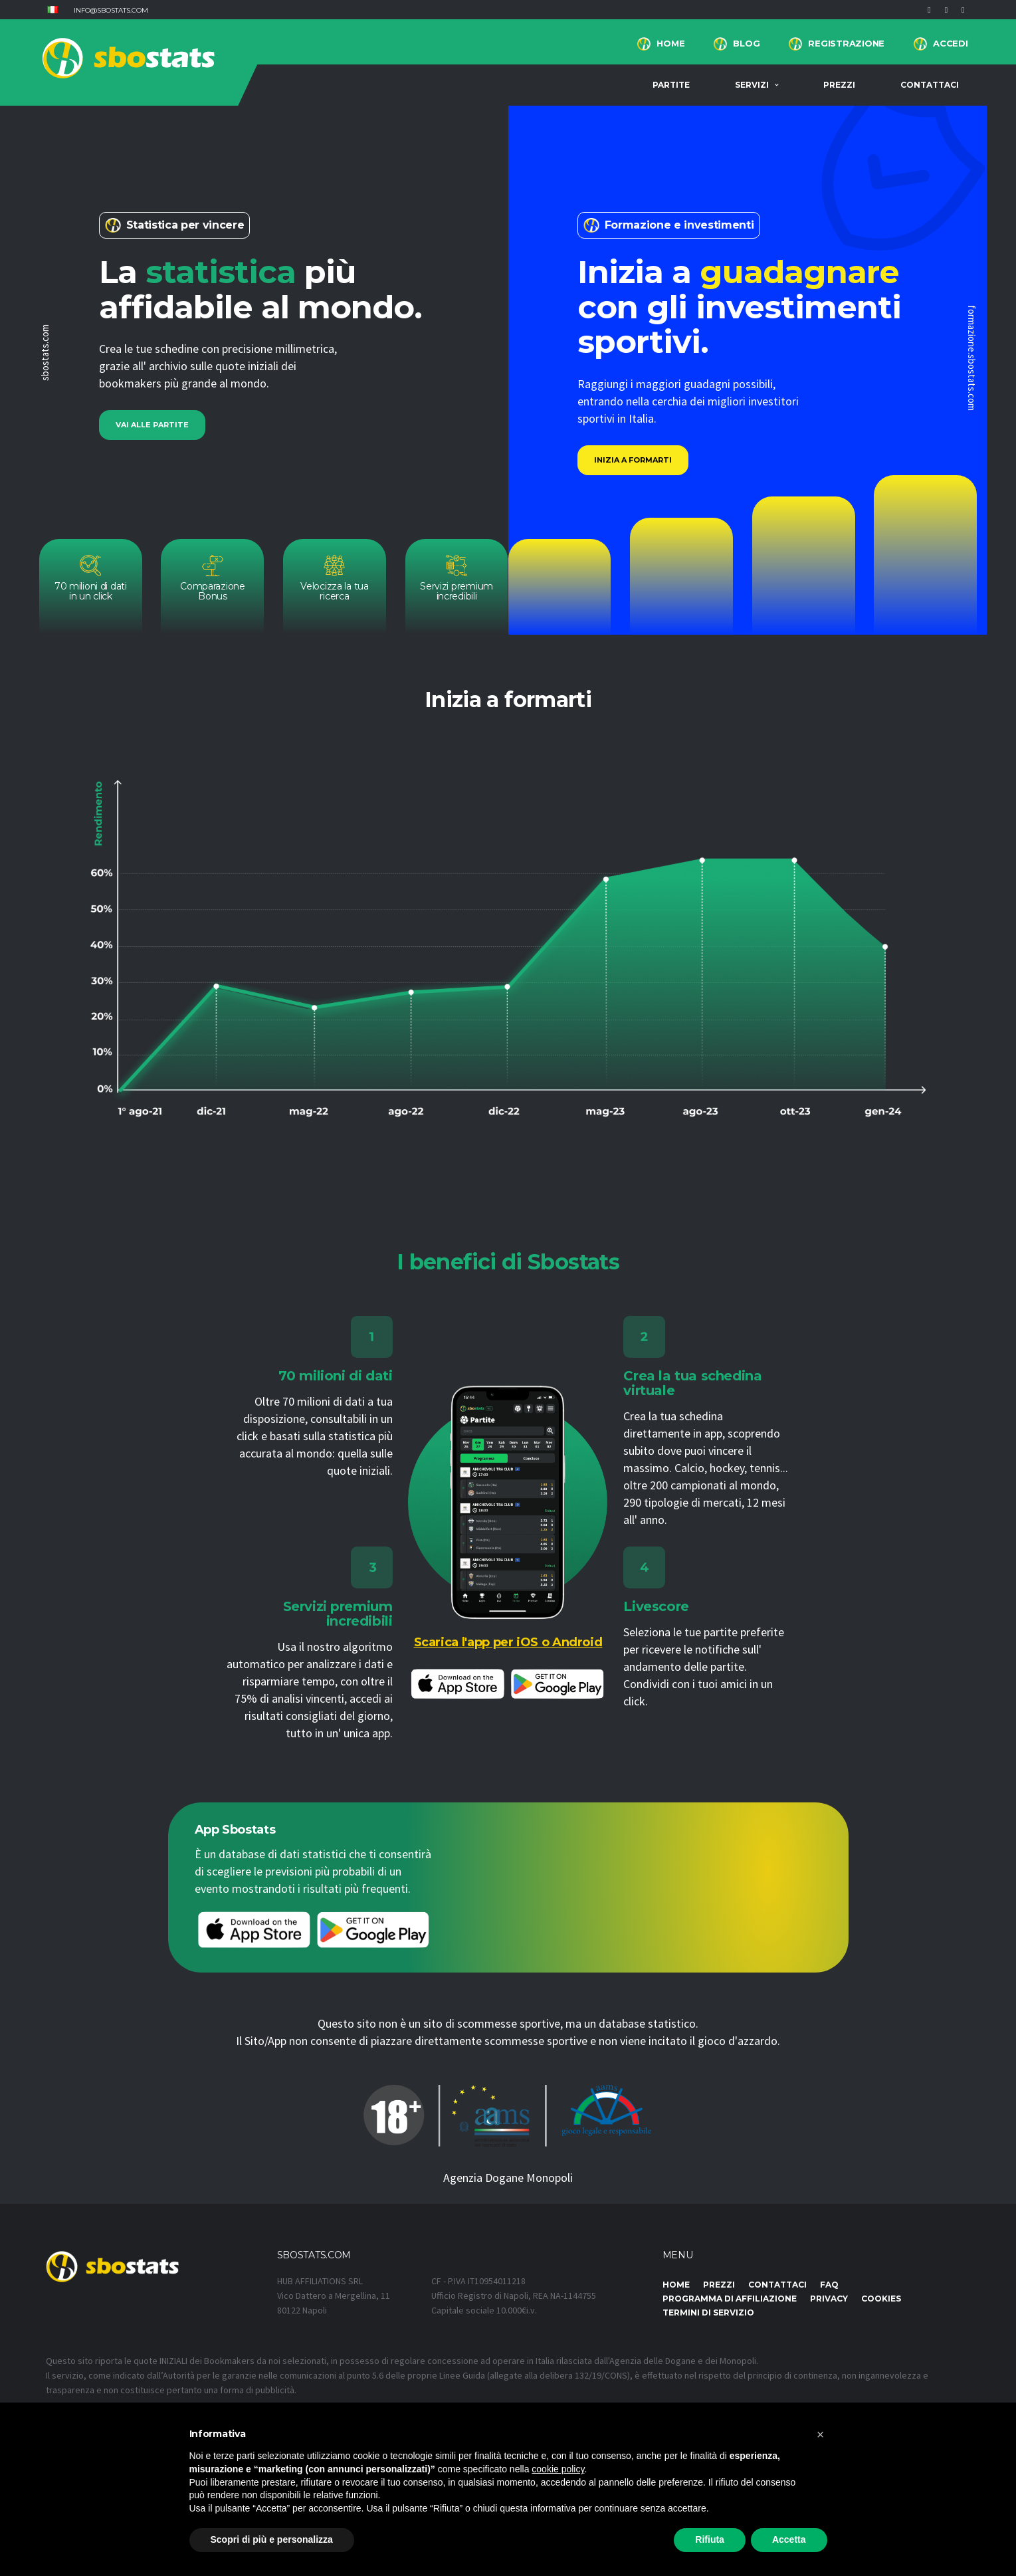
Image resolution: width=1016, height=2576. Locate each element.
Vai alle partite (152, 424)
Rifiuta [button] (709, 2539)
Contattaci (929, 85)
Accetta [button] (789, 2539)
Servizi (752, 85)
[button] (52, 10)
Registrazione (846, 43)
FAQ (829, 2285)
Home (670, 43)
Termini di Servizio (708, 2312)
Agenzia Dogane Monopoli (508, 2177)
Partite (671, 85)
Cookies (881, 2299)
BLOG (746, 43)
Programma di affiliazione (729, 2299)
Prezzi (839, 85)
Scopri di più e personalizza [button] (272, 2539)
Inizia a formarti (633, 460)
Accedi (950, 43)
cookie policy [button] (558, 2469)
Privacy (829, 2299)
